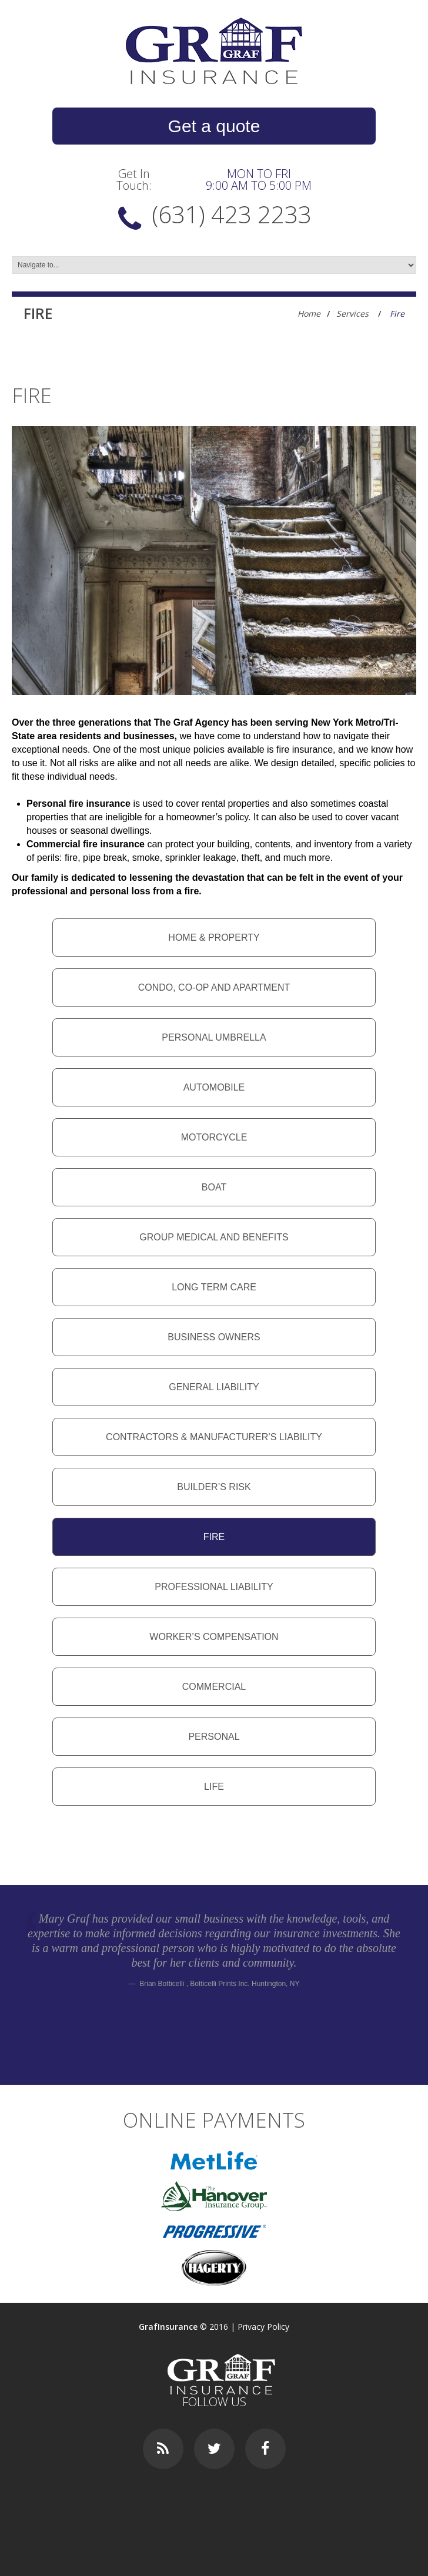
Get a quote (214, 126)
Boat (214, 1187)
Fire (214, 1537)
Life (214, 1787)
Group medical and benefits (213, 1237)
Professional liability (214, 1587)
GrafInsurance (168, 2326)
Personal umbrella (214, 1037)
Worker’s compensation (213, 1637)
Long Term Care (214, 1287)
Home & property (213, 937)
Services (352, 313)
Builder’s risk (213, 1487)
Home (308, 313)
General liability (214, 1387)
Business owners (214, 1337)
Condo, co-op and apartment (214, 987)
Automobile (214, 1087)
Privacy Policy (263, 2326)
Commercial (214, 1687)
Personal (213, 1737)
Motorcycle (214, 1137)
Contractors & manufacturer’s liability (214, 1437)
